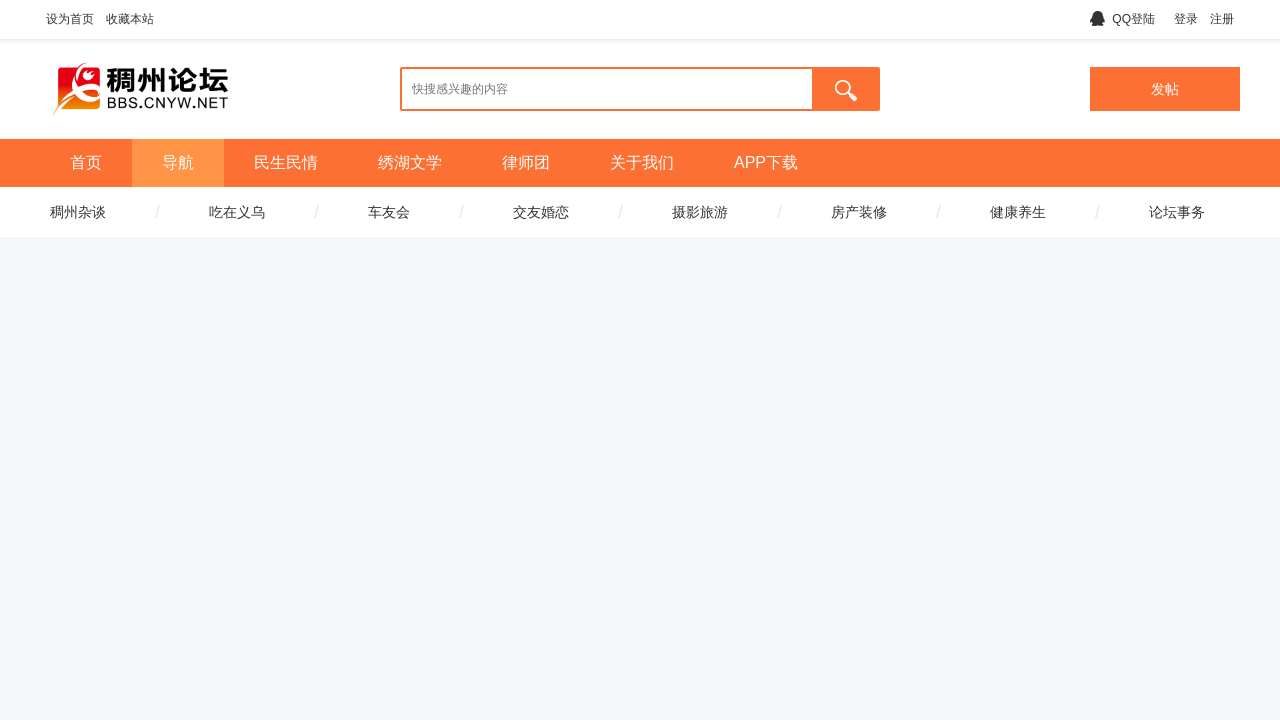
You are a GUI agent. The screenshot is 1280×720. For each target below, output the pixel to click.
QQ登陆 (1122, 19)
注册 (1222, 19)
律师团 (526, 162)
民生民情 (286, 162)
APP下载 (766, 162)
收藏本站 (130, 19)
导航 (178, 162)
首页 (86, 162)
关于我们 (642, 162)
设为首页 (70, 19)
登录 (1186, 19)
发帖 (1165, 89)
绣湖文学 (410, 162)
